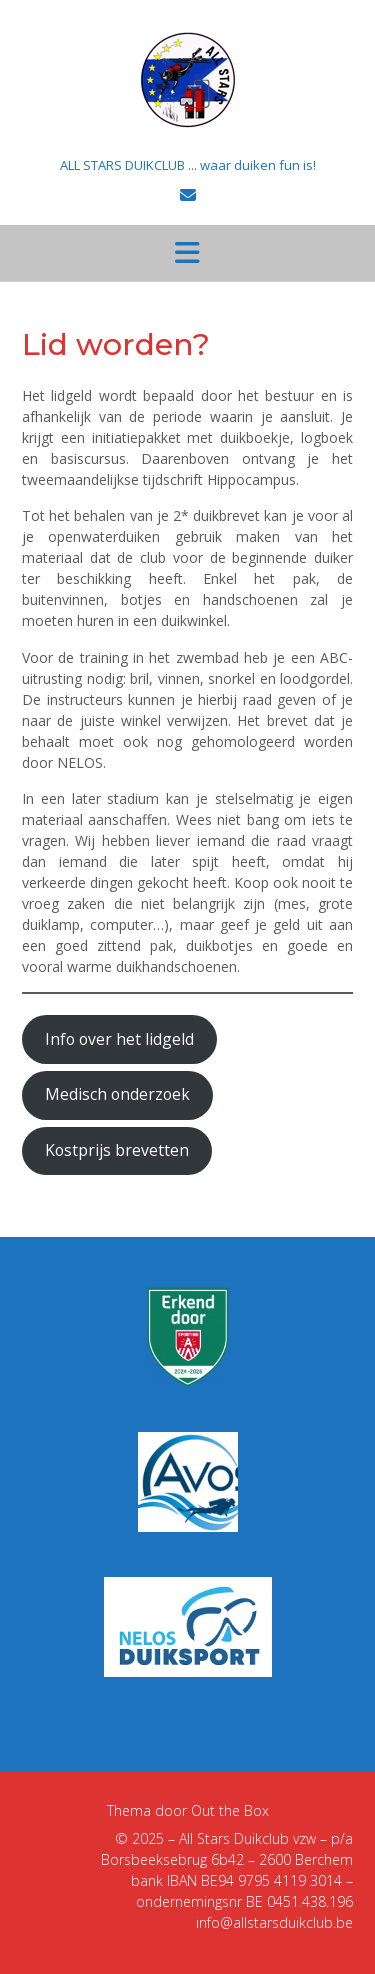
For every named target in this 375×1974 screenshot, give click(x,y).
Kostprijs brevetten (117, 1150)
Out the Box (230, 1810)
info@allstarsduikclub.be (274, 1922)
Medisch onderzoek (117, 1094)
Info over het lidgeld (119, 1039)
